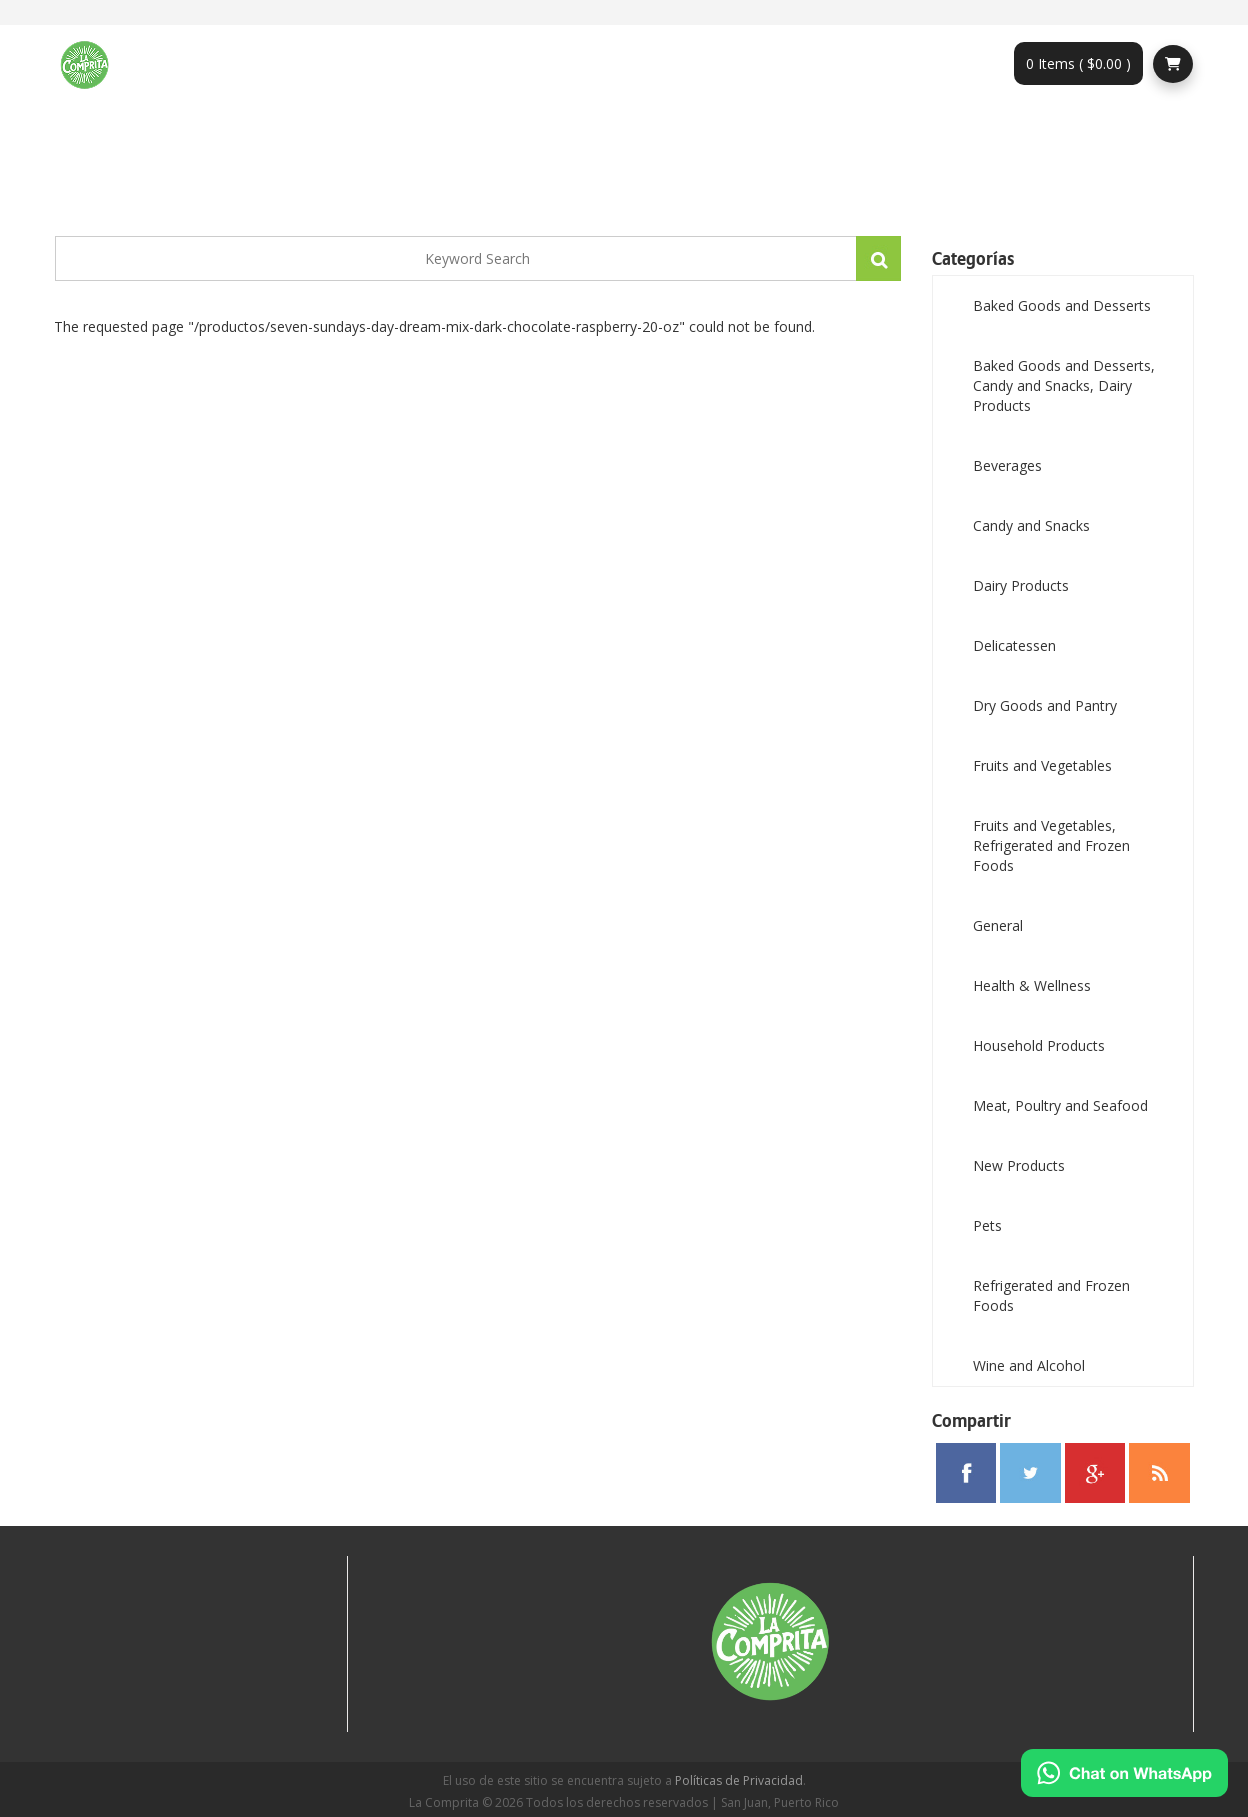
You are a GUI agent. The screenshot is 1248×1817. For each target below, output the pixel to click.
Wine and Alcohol (1029, 1365)
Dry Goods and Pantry (1045, 705)
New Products (1019, 1165)
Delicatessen (1014, 645)
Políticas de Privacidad (739, 1780)
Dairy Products (1021, 585)
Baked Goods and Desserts (1062, 305)
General (998, 925)
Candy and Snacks (1031, 525)
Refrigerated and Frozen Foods (1051, 1295)
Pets (987, 1225)
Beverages (1007, 465)
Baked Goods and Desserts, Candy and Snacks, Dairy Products (1064, 385)
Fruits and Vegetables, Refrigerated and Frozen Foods (1051, 845)
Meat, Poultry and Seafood (1060, 1105)
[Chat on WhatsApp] (1124, 1773)
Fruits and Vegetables (1042, 765)
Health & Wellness (1032, 985)
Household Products (1039, 1045)
